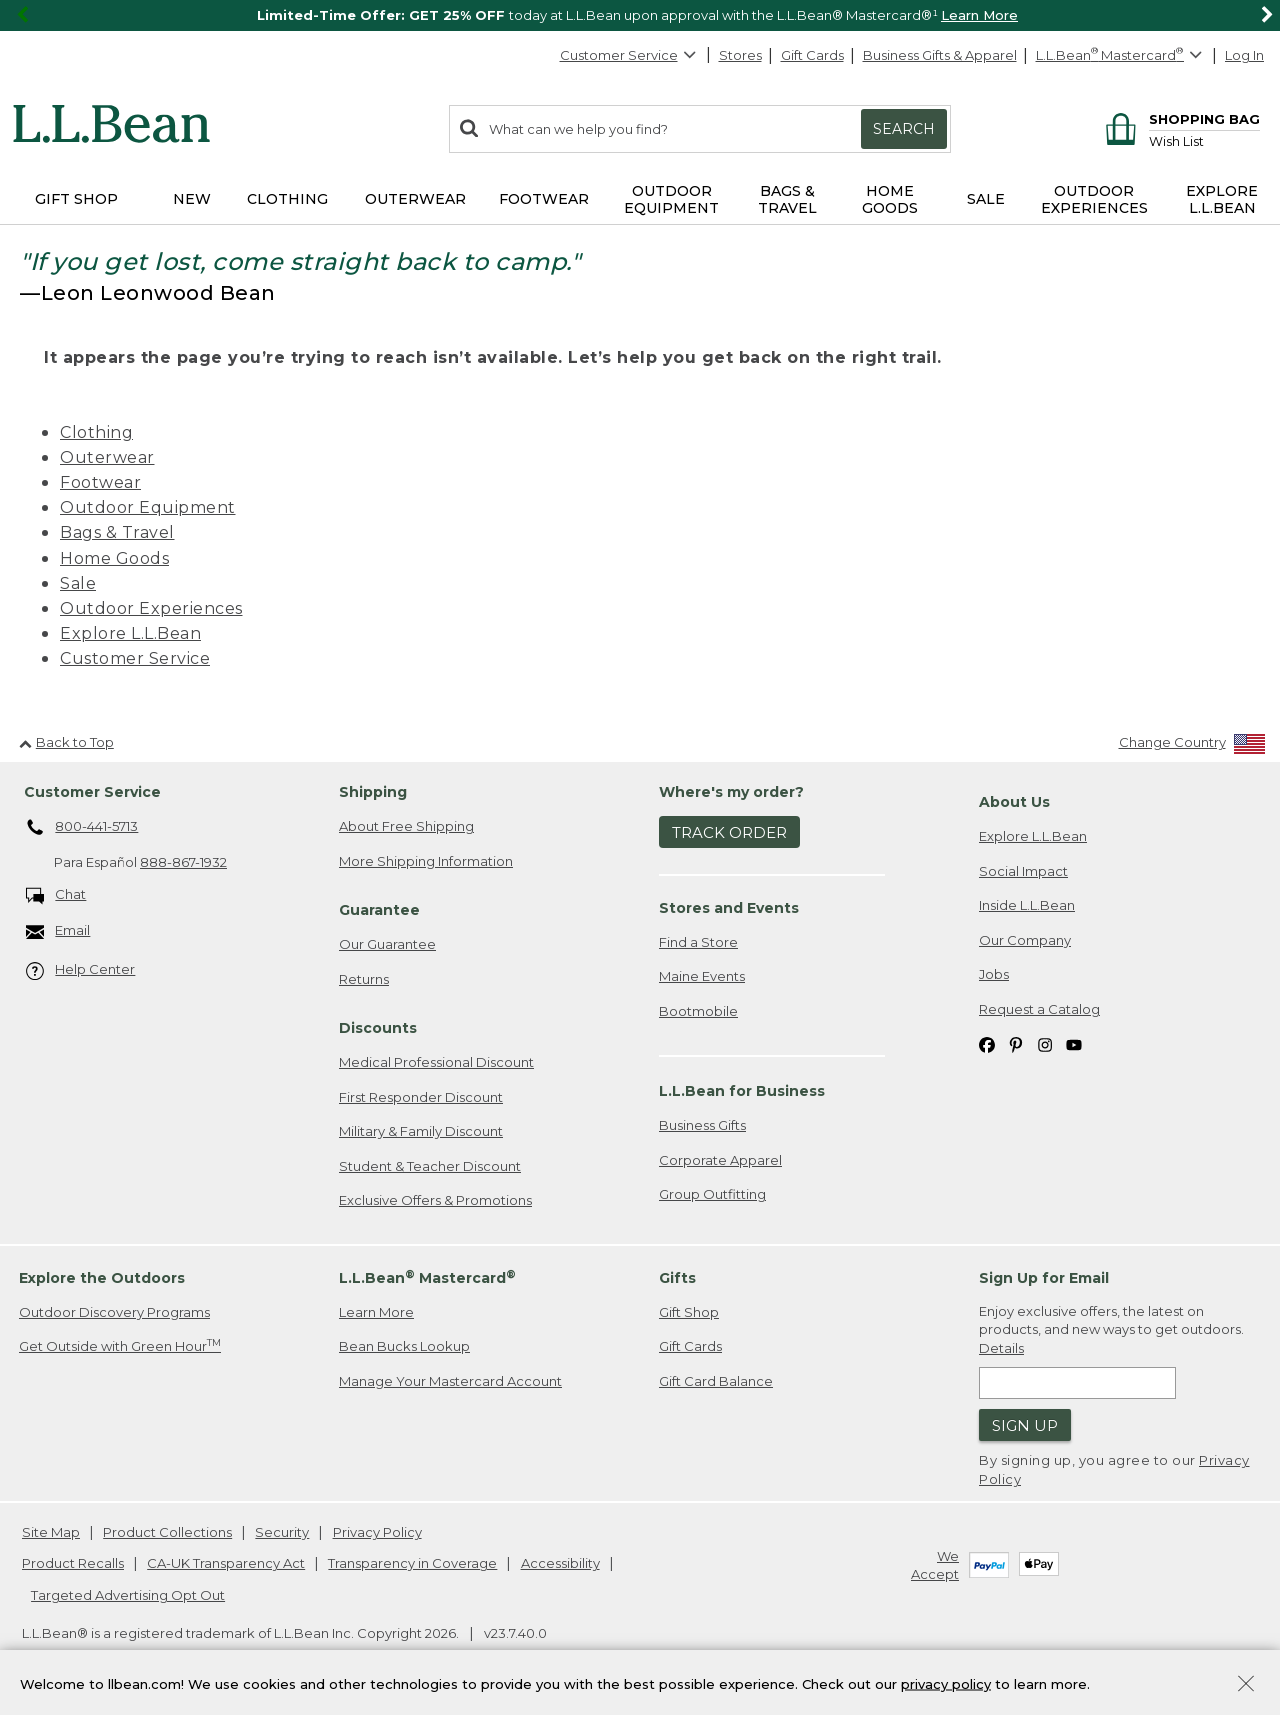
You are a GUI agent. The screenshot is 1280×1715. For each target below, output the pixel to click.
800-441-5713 (82, 828)
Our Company (1025, 940)
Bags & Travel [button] (787, 199)
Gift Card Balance (716, 1381)
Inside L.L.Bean (1027, 905)
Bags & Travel (117, 532)
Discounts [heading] (378, 1028)
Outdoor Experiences (151, 608)
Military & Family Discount (421, 1131)
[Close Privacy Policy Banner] (1246, 1685)
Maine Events (702, 976)
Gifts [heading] (677, 1278)
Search (904, 129)
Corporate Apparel (720, 1160)
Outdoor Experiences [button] (1094, 199)
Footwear (100, 482)
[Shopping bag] (1179, 118)
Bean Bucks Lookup (404, 1346)
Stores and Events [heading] (729, 908)
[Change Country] (1192, 746)
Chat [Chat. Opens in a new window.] (56, 895)
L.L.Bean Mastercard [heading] (427, 1277)
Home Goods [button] (890, 199)
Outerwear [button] (415, 199)
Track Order (729, 832)
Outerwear (107, 457)
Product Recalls (73, 1563)
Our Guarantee (387, 944)
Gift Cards (812, 55)
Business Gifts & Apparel (940, 55)
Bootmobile (698, 1011)
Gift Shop (689, 1312)
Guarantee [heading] (379, 910)
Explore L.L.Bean (130, 633)
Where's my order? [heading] (731, 792)
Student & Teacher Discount (430, 1166)
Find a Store (698, 942)
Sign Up (1025, 1425)
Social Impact (1023, 871)
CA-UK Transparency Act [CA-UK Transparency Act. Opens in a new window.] (226, 1563)
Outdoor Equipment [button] (671, 199)
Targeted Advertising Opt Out (128, 1595)
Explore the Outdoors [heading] (102, 1278)
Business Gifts (702, 1125)
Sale (78, 583)
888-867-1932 (183, 862)
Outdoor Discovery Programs (114, 1312)
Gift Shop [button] (76, 199)
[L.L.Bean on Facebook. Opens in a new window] (987, 1043)
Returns (364, 979)
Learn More (979, 15)
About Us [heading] (1014, 802)
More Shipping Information (426, 861)
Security (282, 1532)
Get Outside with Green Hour (120, 1345)
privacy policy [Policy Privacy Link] (946, 1683)
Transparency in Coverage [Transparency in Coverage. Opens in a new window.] (412, 1563)
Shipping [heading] (373, 792)
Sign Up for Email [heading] (1044, 1278)
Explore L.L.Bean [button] (1222, 199)
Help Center (81, 970)
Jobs (994, 974)
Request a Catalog (1039, 1009)
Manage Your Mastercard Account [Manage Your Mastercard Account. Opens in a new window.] (450, 1381)
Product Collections (167, 1532)
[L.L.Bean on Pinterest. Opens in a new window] (1016, 1043)
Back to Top (66, 742)
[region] (640, 15)
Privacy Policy (377, 1532)
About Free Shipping (406, 826)
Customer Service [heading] (92, 792)
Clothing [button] (287, 199)
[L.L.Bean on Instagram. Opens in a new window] (1045, 1043)
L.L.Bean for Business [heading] (742, 1091)
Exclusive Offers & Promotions (435, 1200)
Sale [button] (986, 199)
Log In (1244, 55)
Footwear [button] (544, 199)
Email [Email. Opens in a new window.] (58, 931)
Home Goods (114, 558)
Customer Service (629, 55)
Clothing (96, 432)
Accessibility (560, 1563)
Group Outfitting (712, 1194)
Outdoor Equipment (148, 507)
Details (1001, 1348)
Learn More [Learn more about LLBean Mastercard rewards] (376, 1312)
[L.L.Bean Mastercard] (1121, 55)
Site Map (51, 1532)
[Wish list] (1204, 140)
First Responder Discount (421, 1097)
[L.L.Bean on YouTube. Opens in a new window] (1074, 1043)
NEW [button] (192, 199)
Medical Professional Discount (436, 1062)
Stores (740, 55)
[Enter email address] (1077, 1383)
